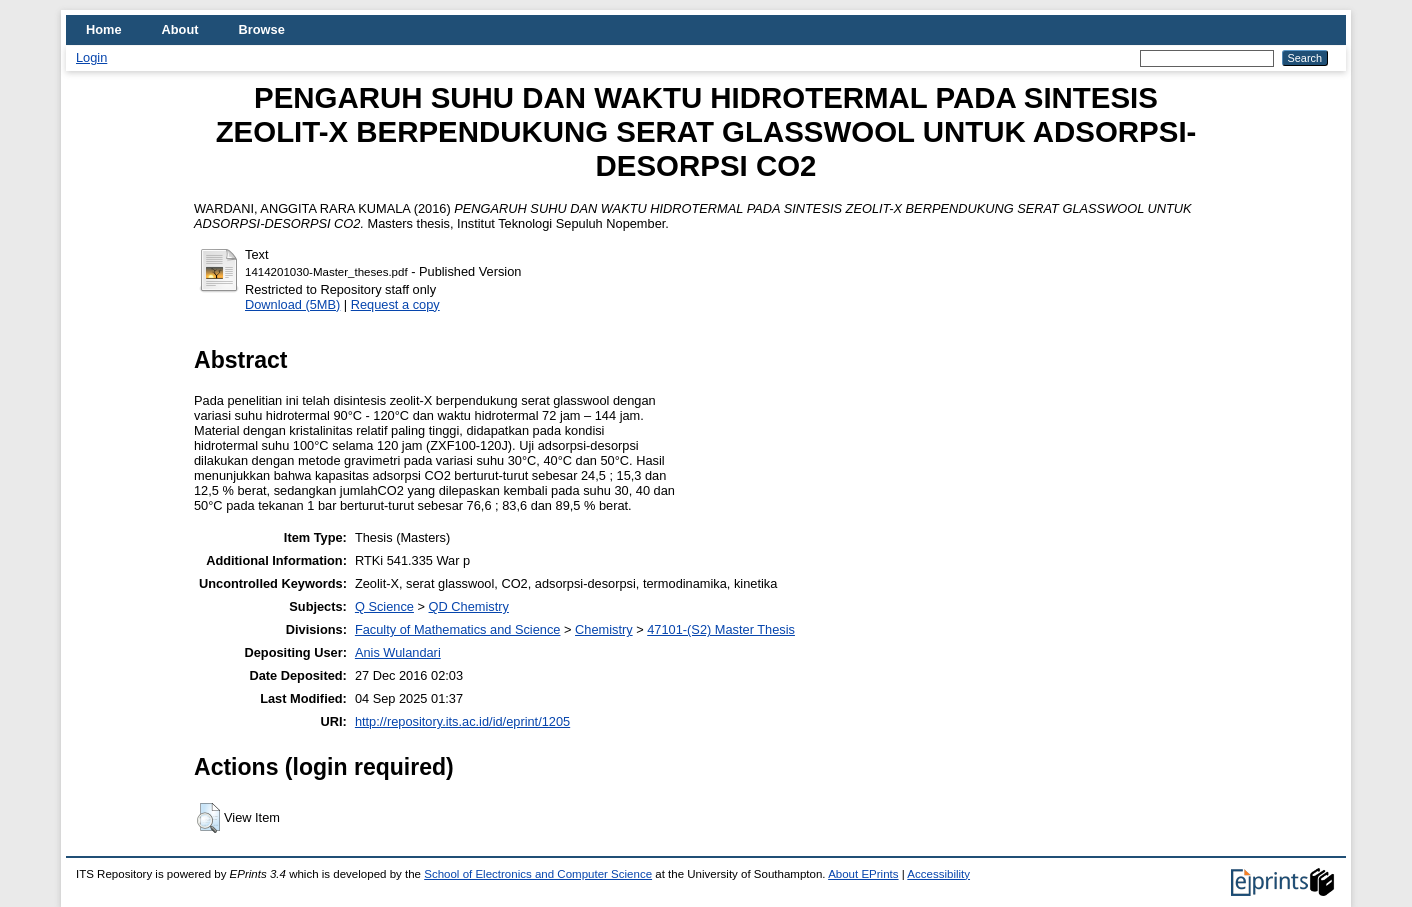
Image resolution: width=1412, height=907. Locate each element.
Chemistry (604, 629)
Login (91, 57)
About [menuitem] (180, 29)
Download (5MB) (292, 304)
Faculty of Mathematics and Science (458, 629)
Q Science (384, 606)
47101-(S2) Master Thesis (721, 629)
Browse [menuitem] (262, 29)
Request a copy (395, 304)
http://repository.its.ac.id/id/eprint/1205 (462, 721)
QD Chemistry (469, 606)
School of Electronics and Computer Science (538, 874)
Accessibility (938, 874)
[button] (208, 818)
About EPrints (863, 874)
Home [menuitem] (104, 29)
